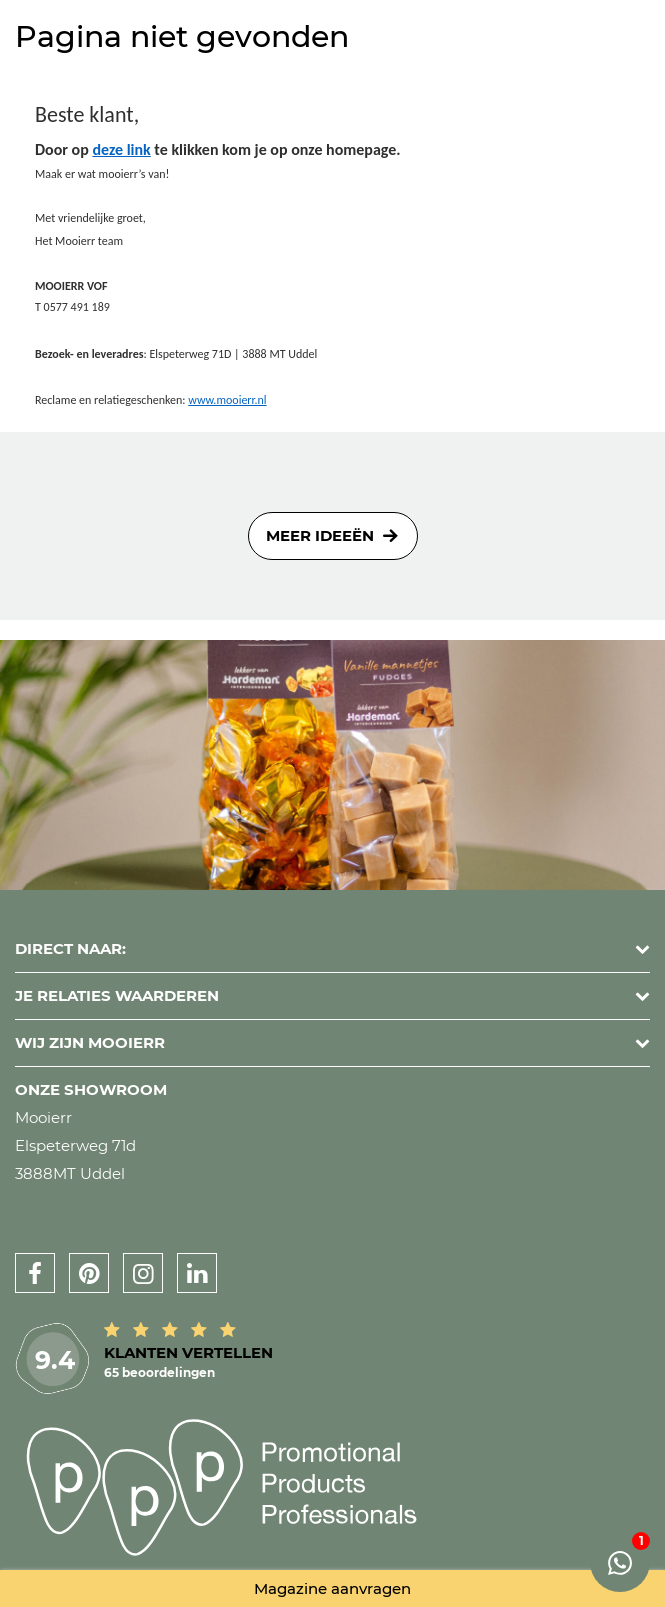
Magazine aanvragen (332, 1588)
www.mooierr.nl (227, 400)
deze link (121, 149)
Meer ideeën (320, 535)
